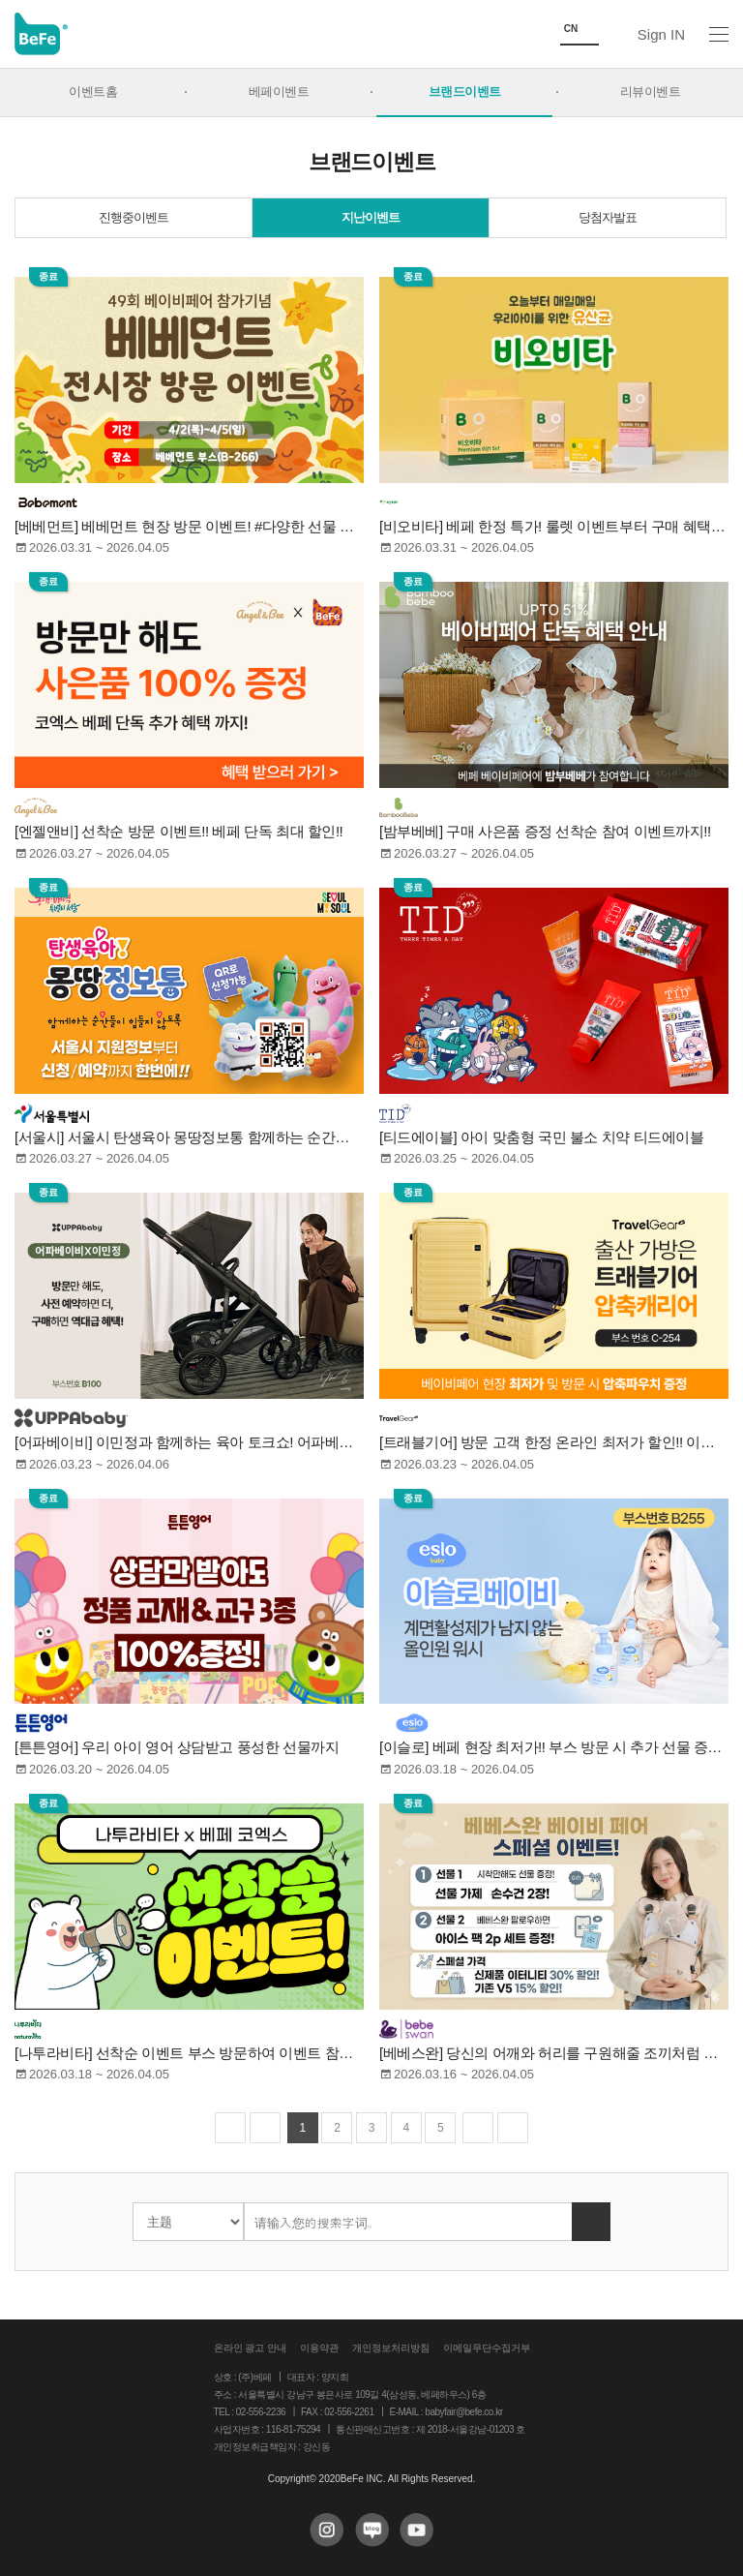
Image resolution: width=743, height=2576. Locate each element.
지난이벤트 (371, 218)
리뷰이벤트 (650, 92)
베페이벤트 (279, 92)
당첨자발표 (608, 218)
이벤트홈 (93, 92)
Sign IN (661, 34)
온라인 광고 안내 (250, 2348)
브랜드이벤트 (465, 92)
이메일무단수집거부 (486, 2348)
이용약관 (319, 2348)
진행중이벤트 (133, 218)
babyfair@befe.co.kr (463, 2412)
